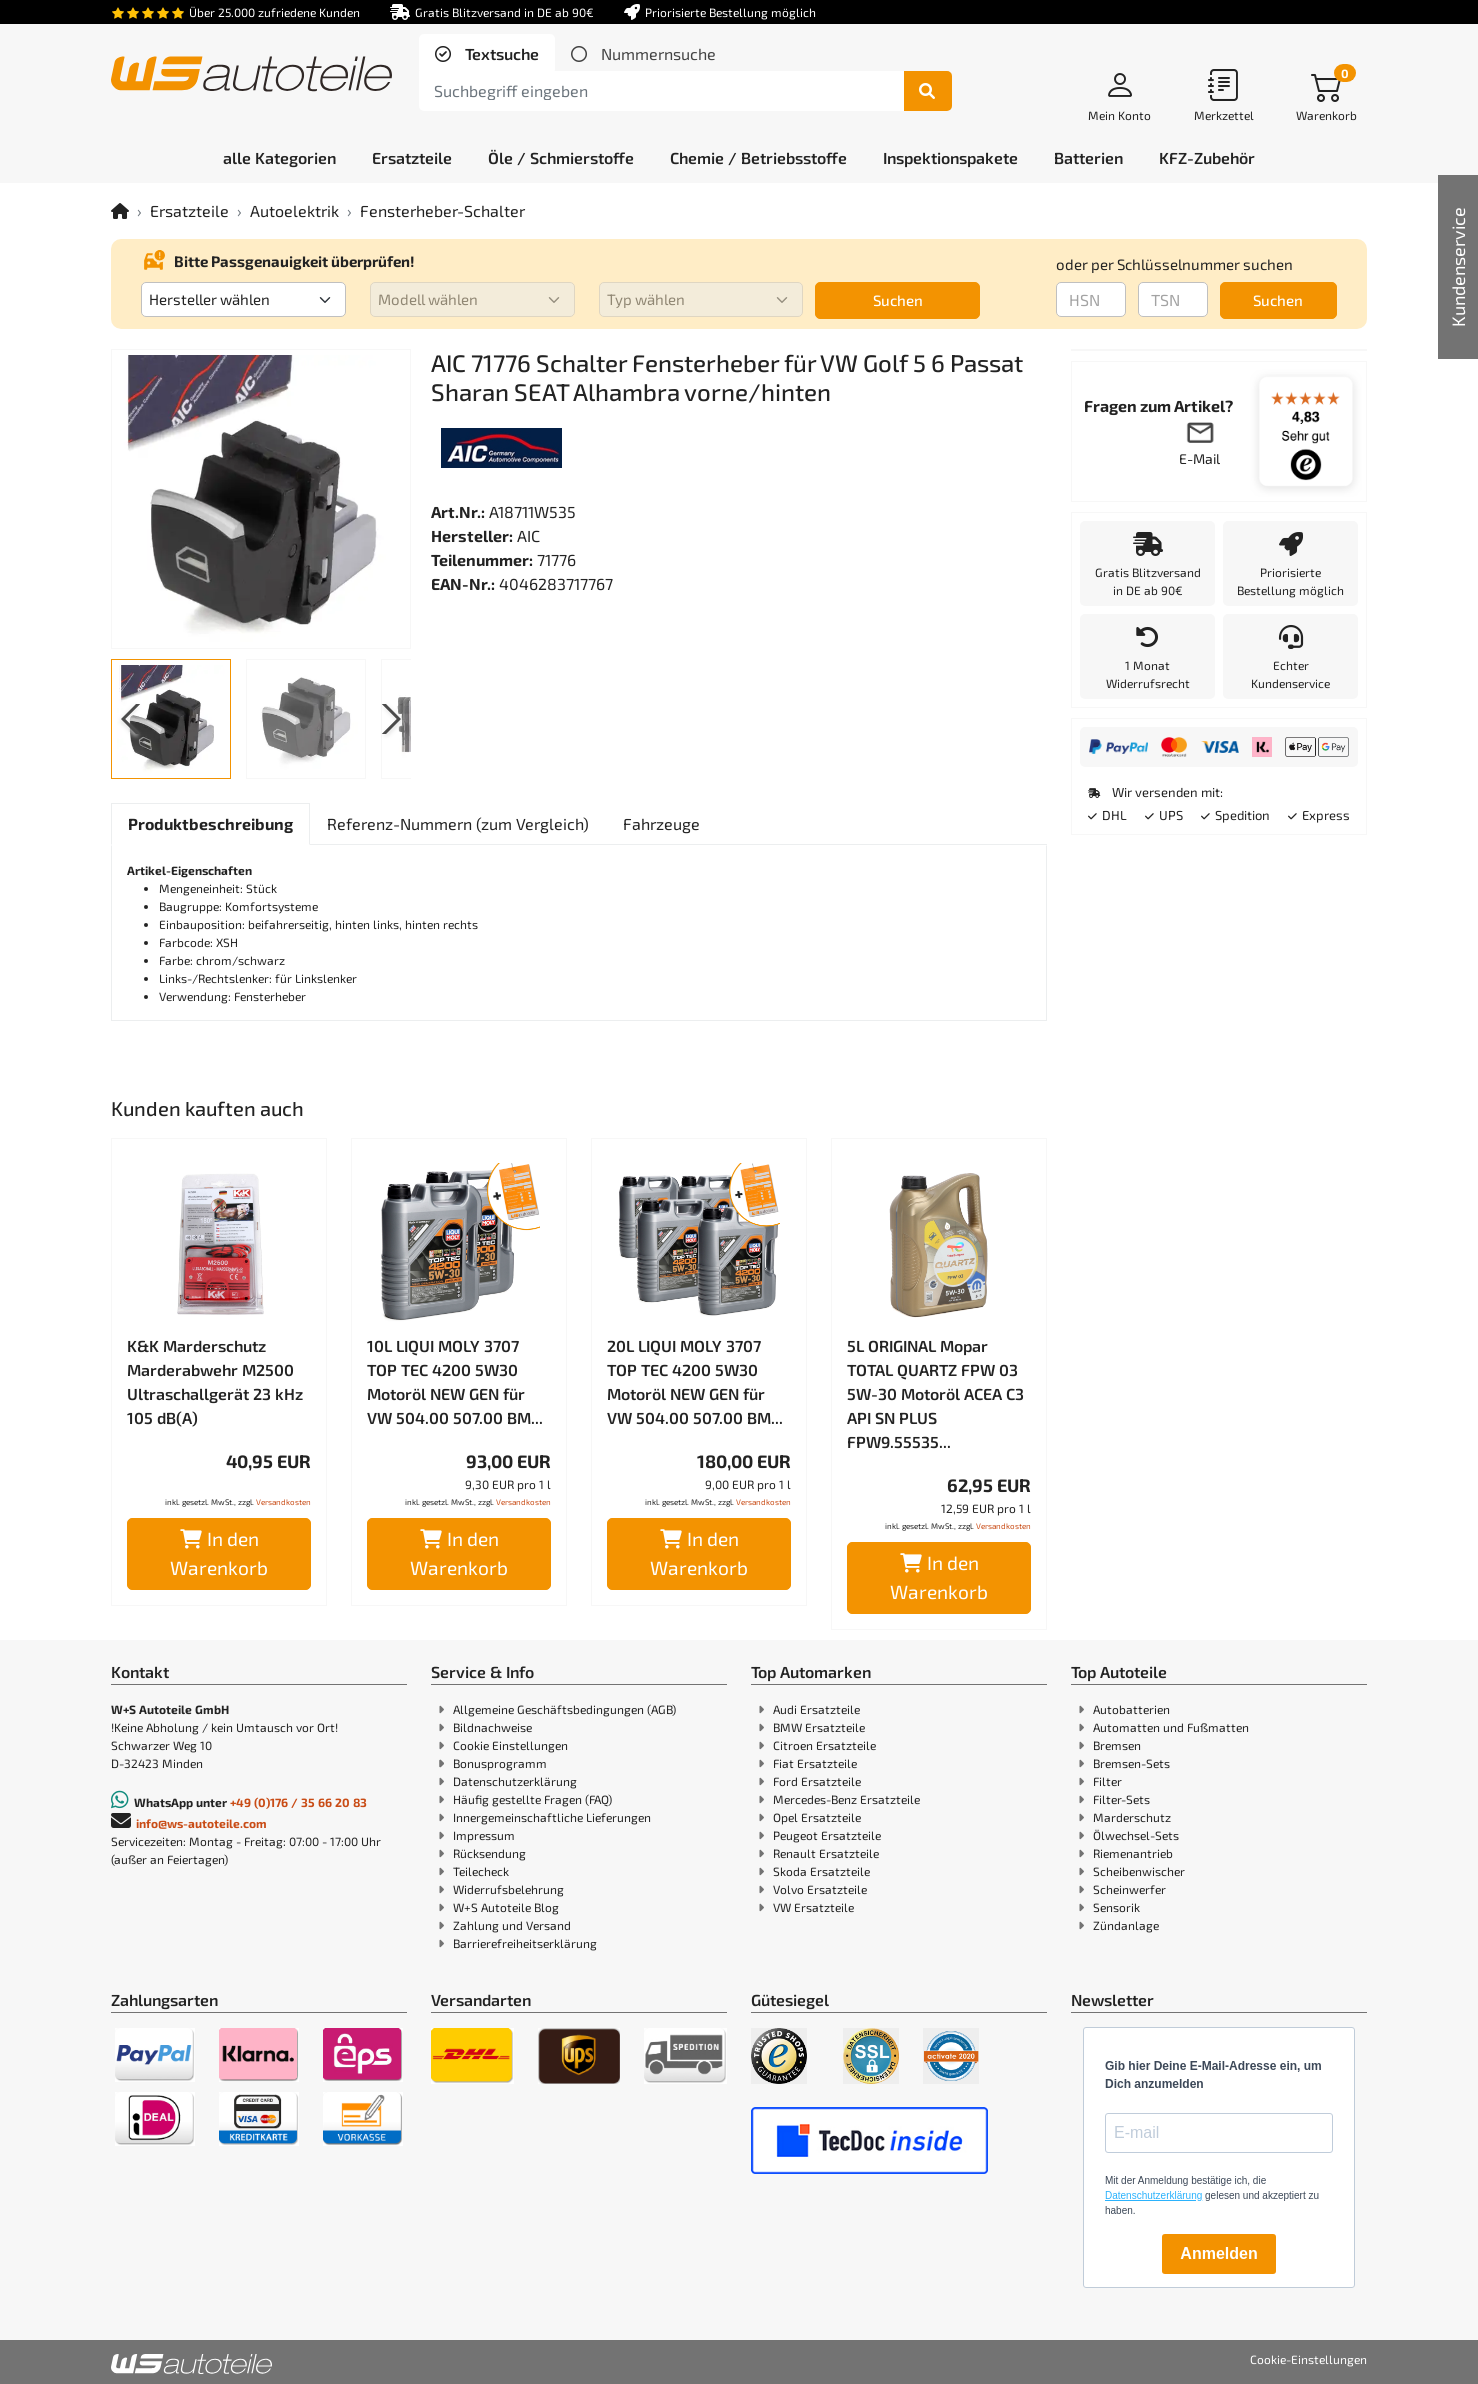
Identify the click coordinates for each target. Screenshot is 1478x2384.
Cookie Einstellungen (510, 1745)
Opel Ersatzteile (817, 1817)
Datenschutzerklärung (515, 1781)
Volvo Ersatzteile (820, 1889)
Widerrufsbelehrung (508, 1889)
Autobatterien (1131, 1709)
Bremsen (1117, 1745)
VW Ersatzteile (813, 1907)
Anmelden (1218, 2253)
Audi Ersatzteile (816, 1709)
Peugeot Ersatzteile (827, 1835)
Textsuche (500, 53)
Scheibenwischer (1139, 1871)
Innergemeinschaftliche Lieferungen (552, 1817)
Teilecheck (481, 1871)
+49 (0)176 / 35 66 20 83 (298, 1802)
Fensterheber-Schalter (442, 210)
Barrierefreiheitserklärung (525, 1943)
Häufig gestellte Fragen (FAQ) (532, 1799)
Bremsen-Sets (1131, 1763)
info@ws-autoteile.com (201, 1823)
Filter (1107, 1781)
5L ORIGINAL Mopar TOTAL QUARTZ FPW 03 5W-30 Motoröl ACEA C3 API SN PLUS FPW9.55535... (935, 1393)
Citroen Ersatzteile (824, 1745)
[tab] (487, 54)
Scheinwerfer (1129, 1889)
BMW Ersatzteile (819, 1727)
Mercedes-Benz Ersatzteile (846, 1799)
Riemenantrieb (1133, 1853)
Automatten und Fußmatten (1171, 1727)
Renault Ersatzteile (826, 1853)
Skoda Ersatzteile (821, 1871)
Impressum (484, 1835)
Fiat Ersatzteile (815, 1763)
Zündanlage (1126, 1925)
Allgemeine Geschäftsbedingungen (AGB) (564, 1709)
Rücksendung (489, 1853)
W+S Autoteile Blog (506, 1907)
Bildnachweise (492, 1727)
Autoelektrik (294, 210)
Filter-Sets (1121, 1799)
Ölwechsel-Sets (1136, 1835)
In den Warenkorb (219, 1553)
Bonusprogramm (500, 1763)
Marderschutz (1132, 1817)
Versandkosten (283, 1502)
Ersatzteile (189, 210)
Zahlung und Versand (512, 1925)
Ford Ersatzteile (817, 1781)
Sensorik (1116, 1907)
